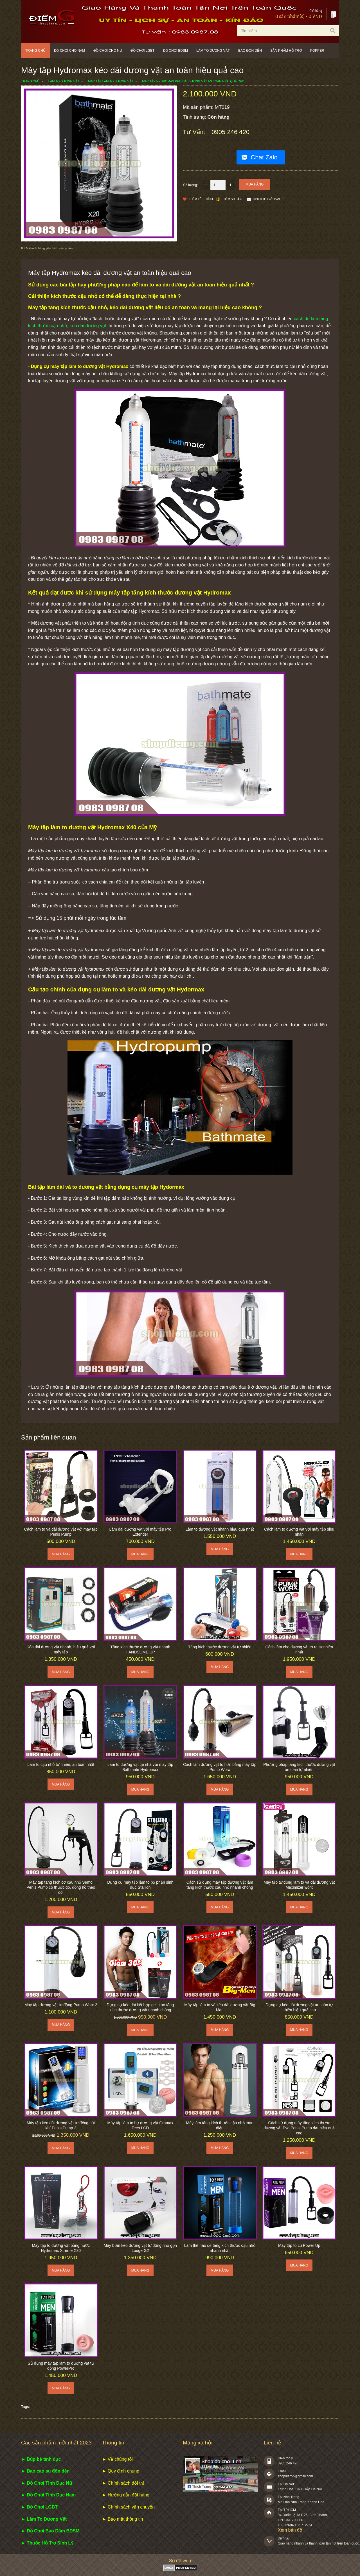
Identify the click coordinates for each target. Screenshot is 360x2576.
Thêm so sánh (233, 199)
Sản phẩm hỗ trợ (286, 51)
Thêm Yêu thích (201, 199)
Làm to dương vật (213, 51)
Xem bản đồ (290, 2530)
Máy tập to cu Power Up (299, 2245)
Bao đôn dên (250, 51)
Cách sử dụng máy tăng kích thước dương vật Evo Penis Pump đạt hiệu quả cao (299, 2128)
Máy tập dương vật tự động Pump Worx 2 (60, 2005)
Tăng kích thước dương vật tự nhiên (219, 1647)
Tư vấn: (195, 131)
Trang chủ (35, 51)
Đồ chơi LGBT (142, 51)
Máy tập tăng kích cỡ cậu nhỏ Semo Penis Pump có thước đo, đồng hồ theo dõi (60, 1887)
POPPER (317, 51)
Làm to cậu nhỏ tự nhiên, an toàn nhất (60, 1764)
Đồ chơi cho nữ (107, 51)
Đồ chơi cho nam (69, 51)
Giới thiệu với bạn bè (268, 199)
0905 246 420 (230, 131)
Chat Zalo (264, 157)
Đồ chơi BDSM (175, 51)
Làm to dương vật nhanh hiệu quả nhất (220, 1529)
